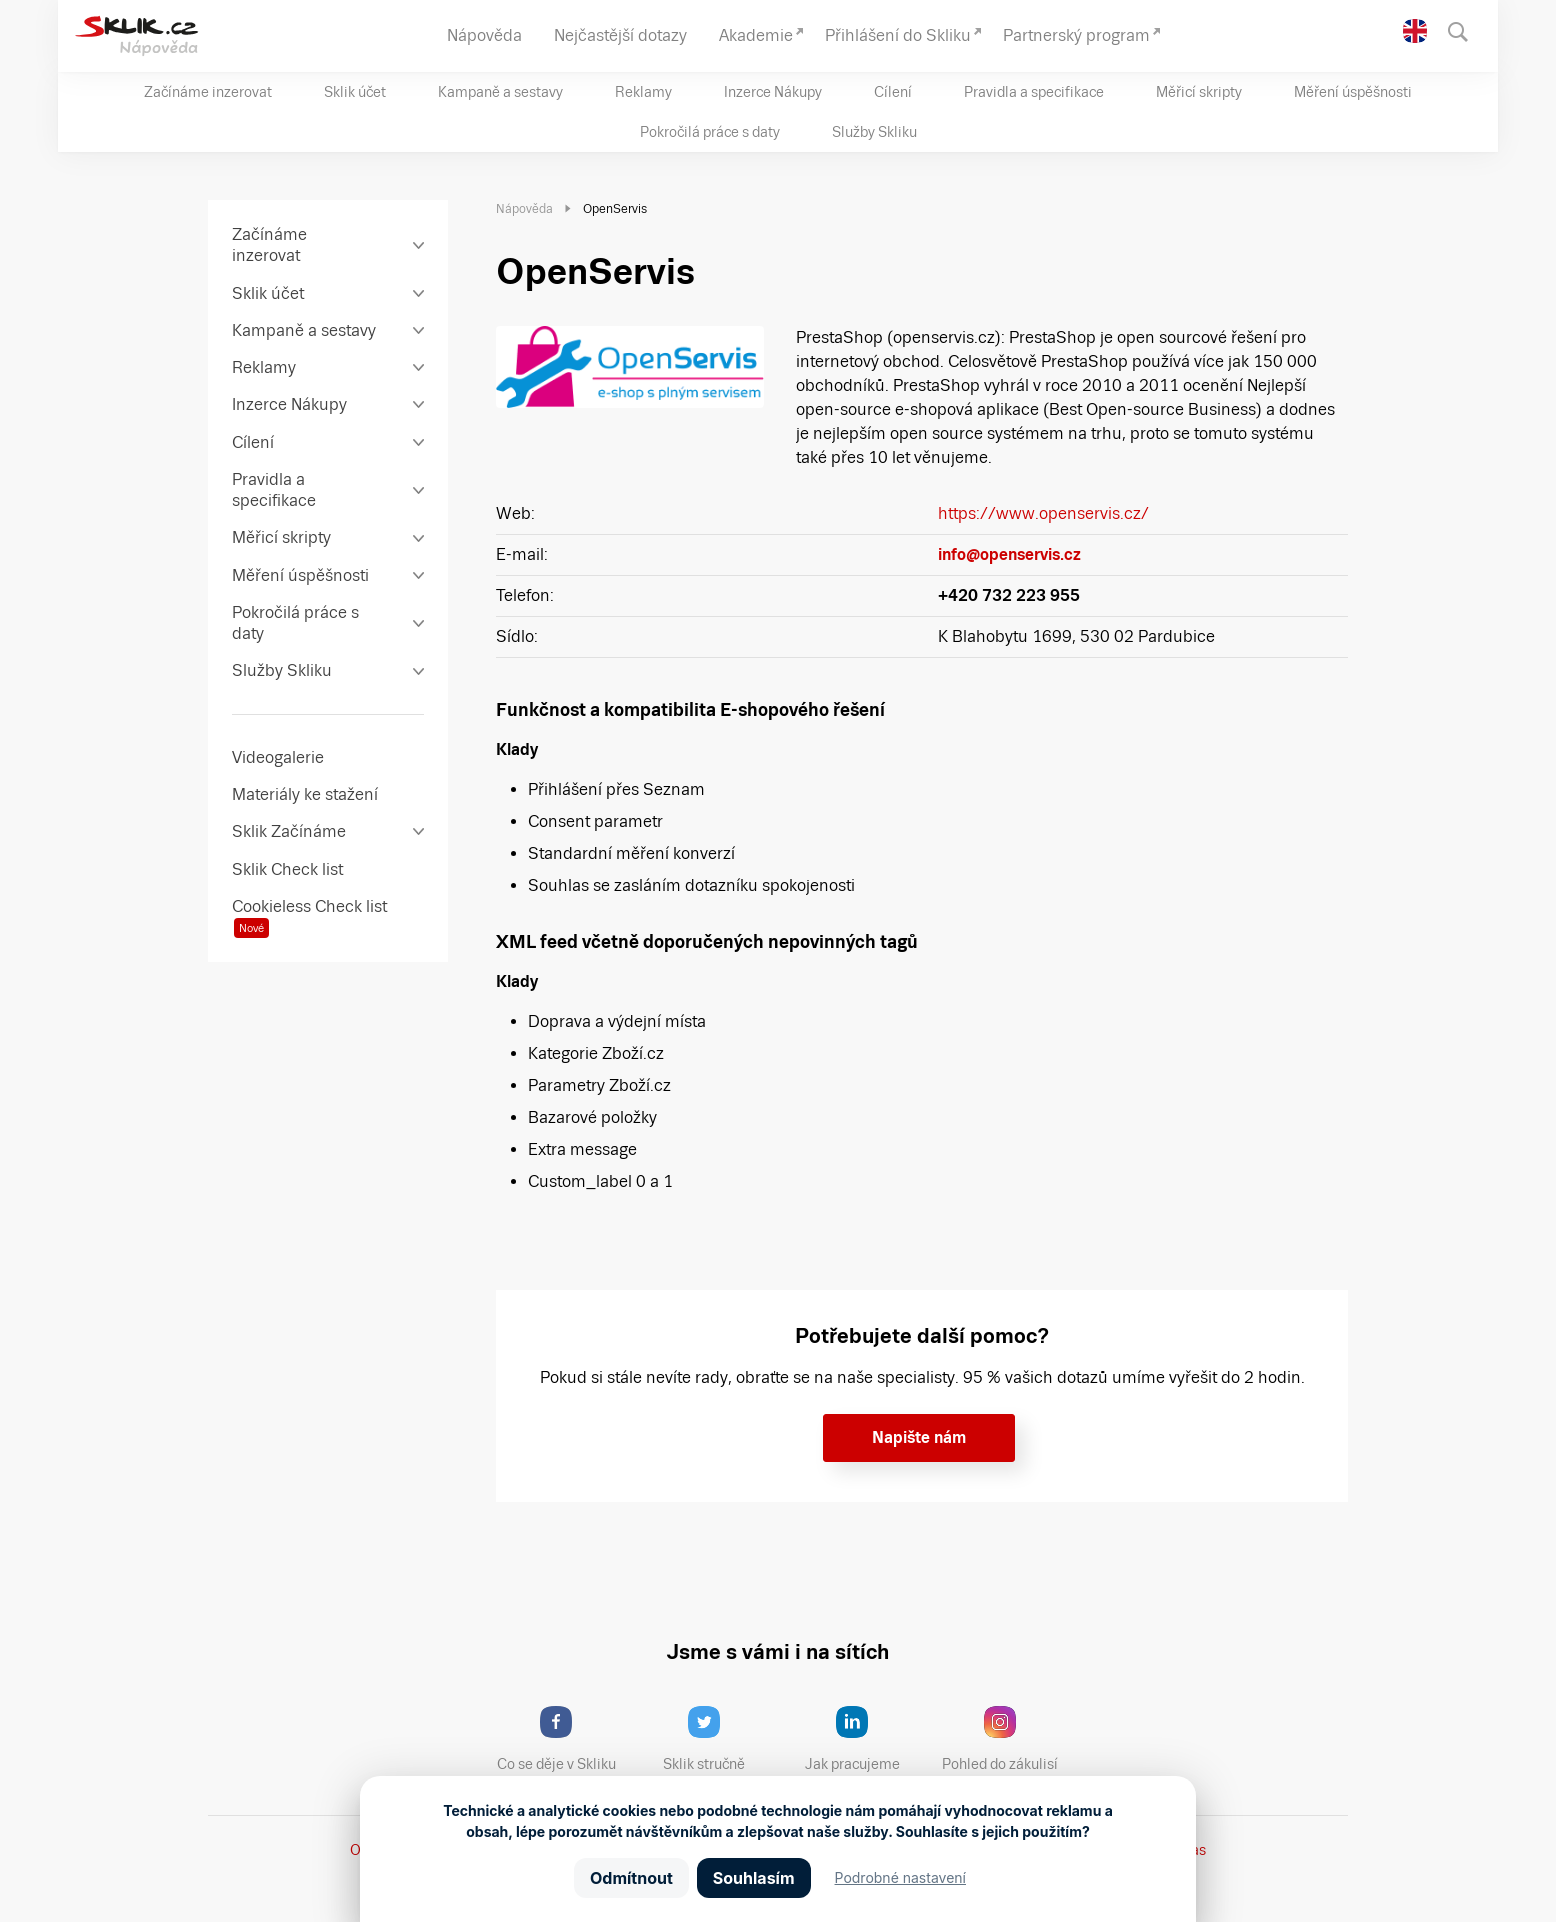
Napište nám (919, 1437)
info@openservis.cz (1009, 554)
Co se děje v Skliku (563, 1739)
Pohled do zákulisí (1007, 1739)
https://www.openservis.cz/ (1043, 513)
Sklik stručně (719, 1739)
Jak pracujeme (865, 1739)
